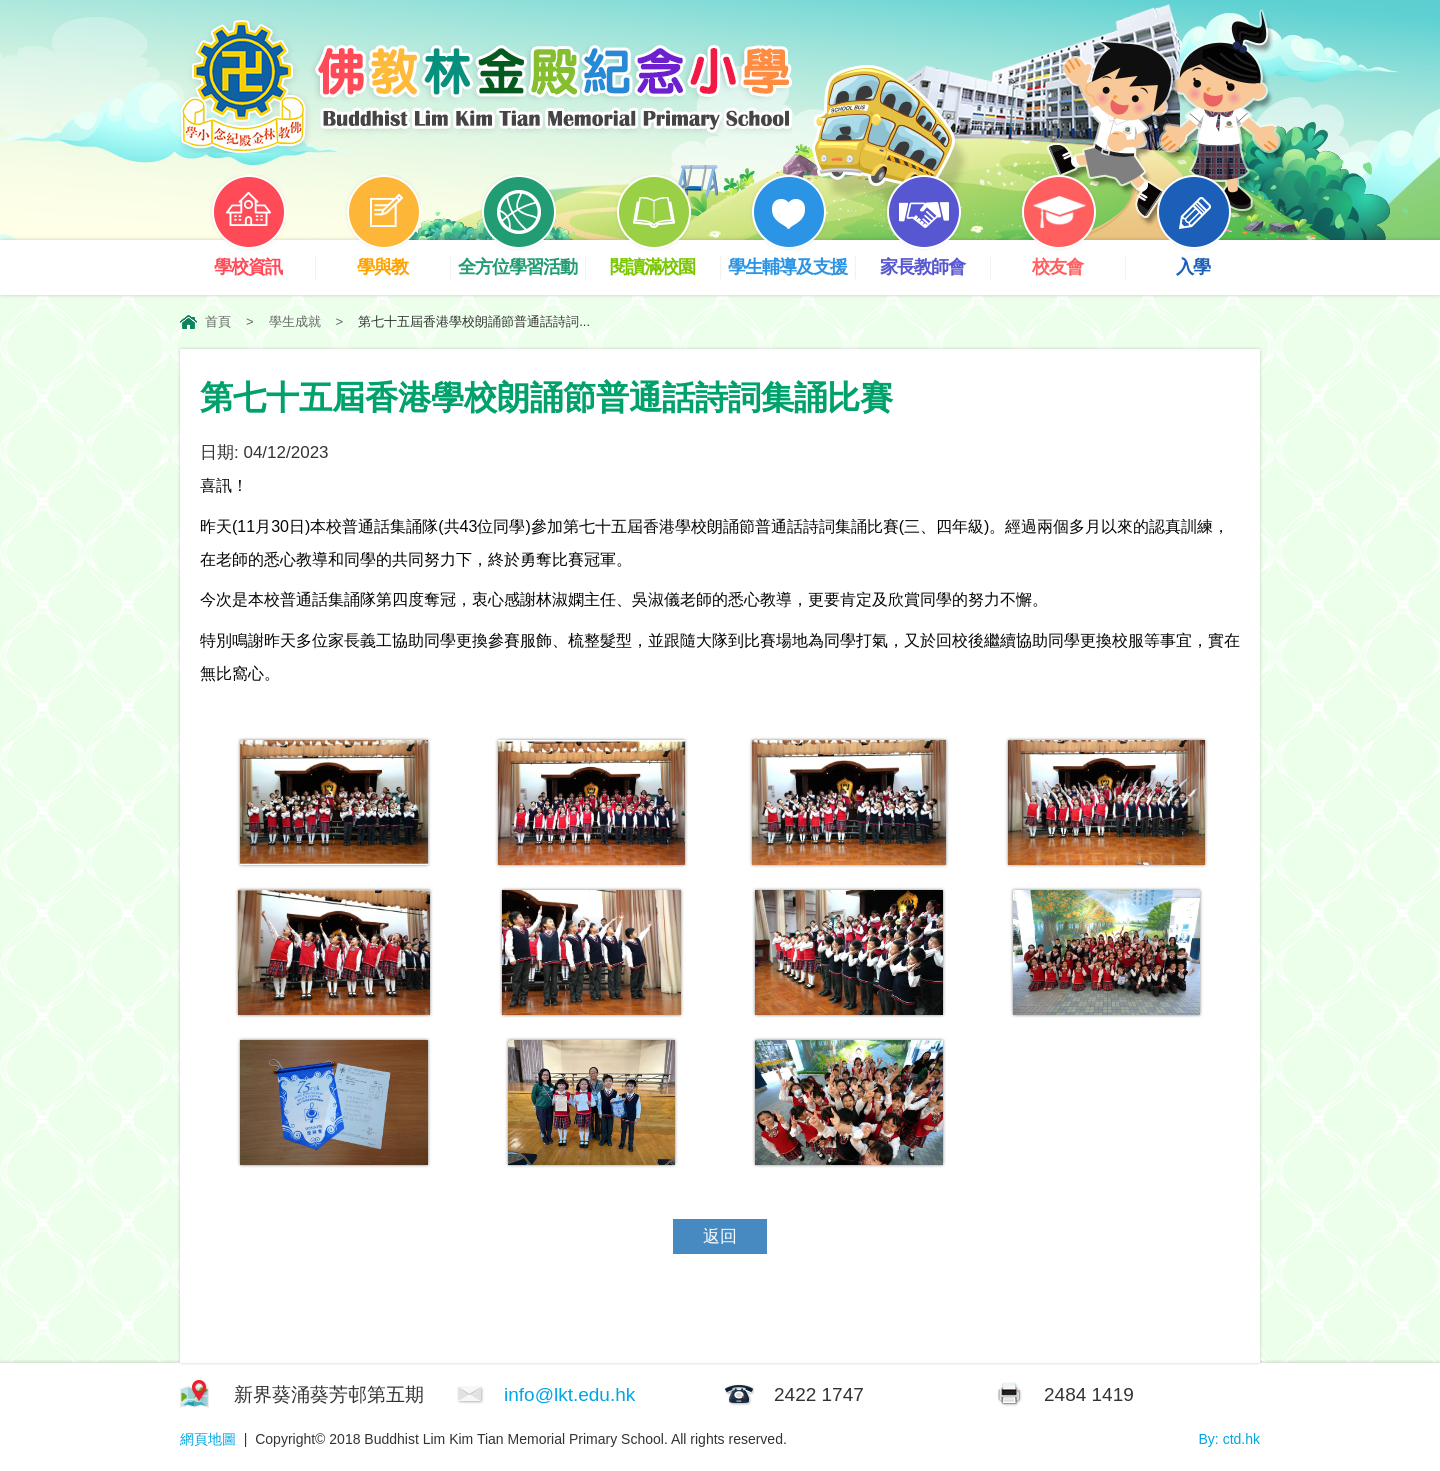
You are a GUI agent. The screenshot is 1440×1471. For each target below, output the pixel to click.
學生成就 (295, 321)
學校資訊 (263, 258)
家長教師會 (935, 258)
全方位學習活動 (521, 258)
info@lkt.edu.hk (569, 1394)
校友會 (1073, 258)
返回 (720, 1236)
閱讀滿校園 (665, 258)
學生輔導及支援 (791, 258)
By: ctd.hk (1229, 1439)
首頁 (218, 321)
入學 (1208, 258)
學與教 (398, 258)
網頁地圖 (208, 1439)
